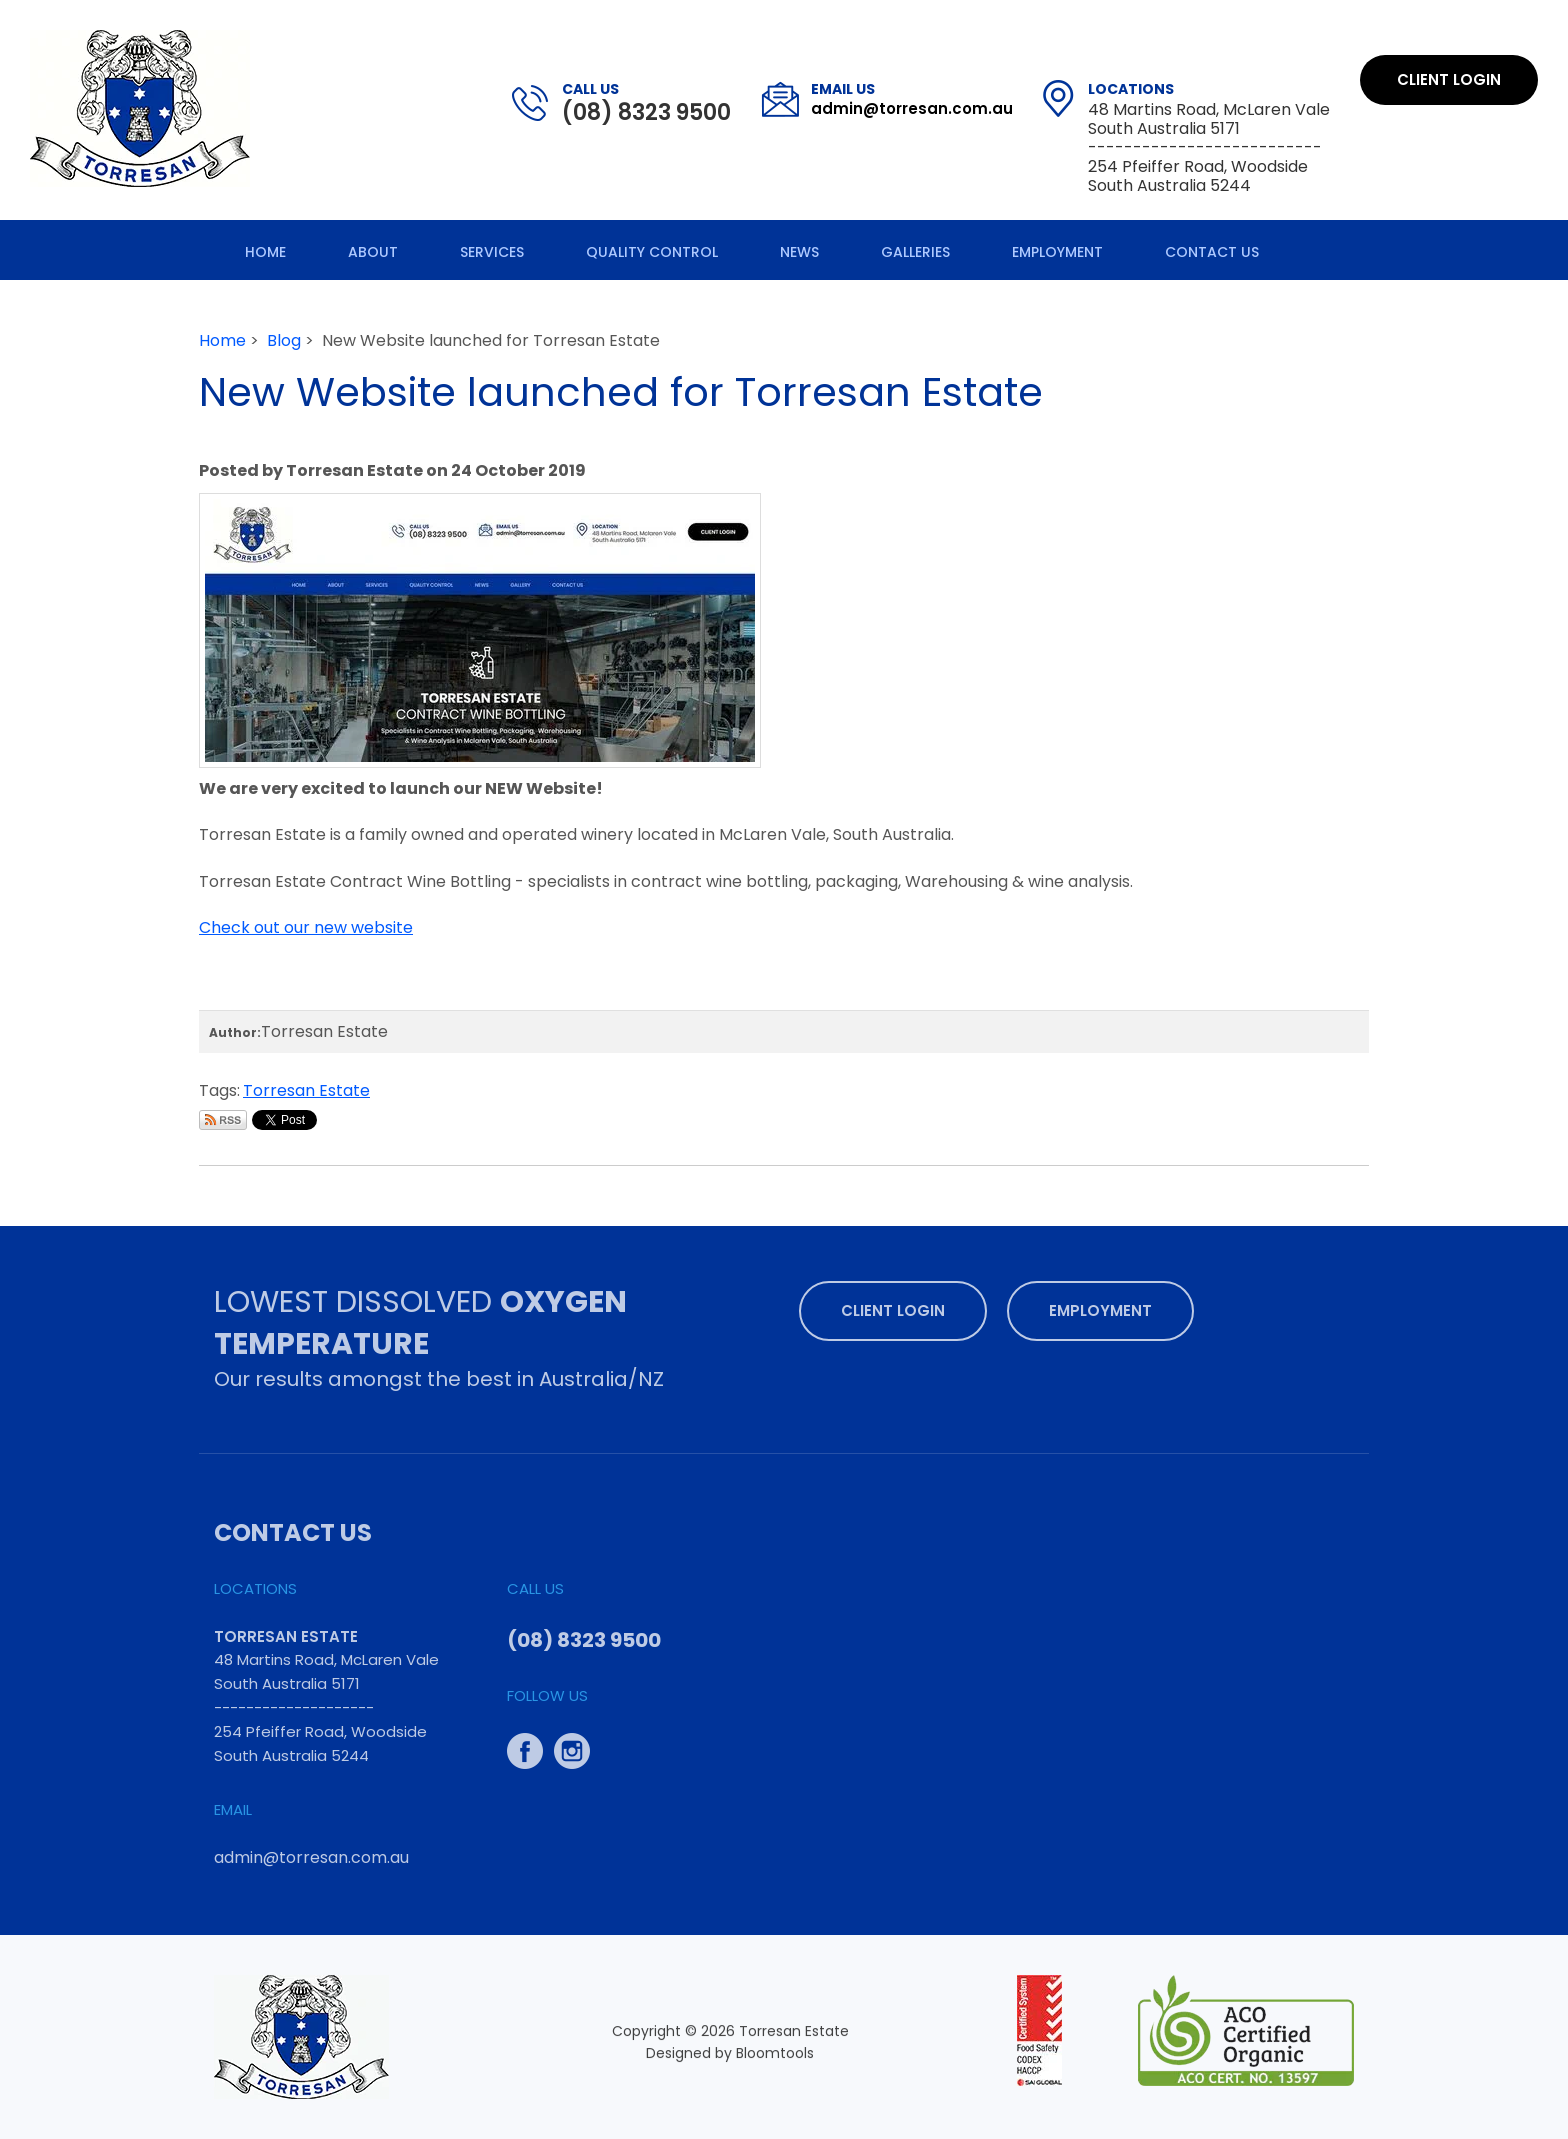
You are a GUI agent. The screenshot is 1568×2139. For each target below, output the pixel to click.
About (373, 252)
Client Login (1449, 79)
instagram (572, 1746)
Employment (1057, 252)
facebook (525, 1746)
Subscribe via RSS (223, 1120)
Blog (284, 340)
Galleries (915, 252)
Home (265, 252)
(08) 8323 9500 (646, 103)
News (799, 252)
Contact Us (1212, 252)
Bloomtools (775, 2058)
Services (492, 252)
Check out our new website (306, 927)
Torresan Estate (306, 1090)
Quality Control (652, 252)
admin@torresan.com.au (912, 99)
